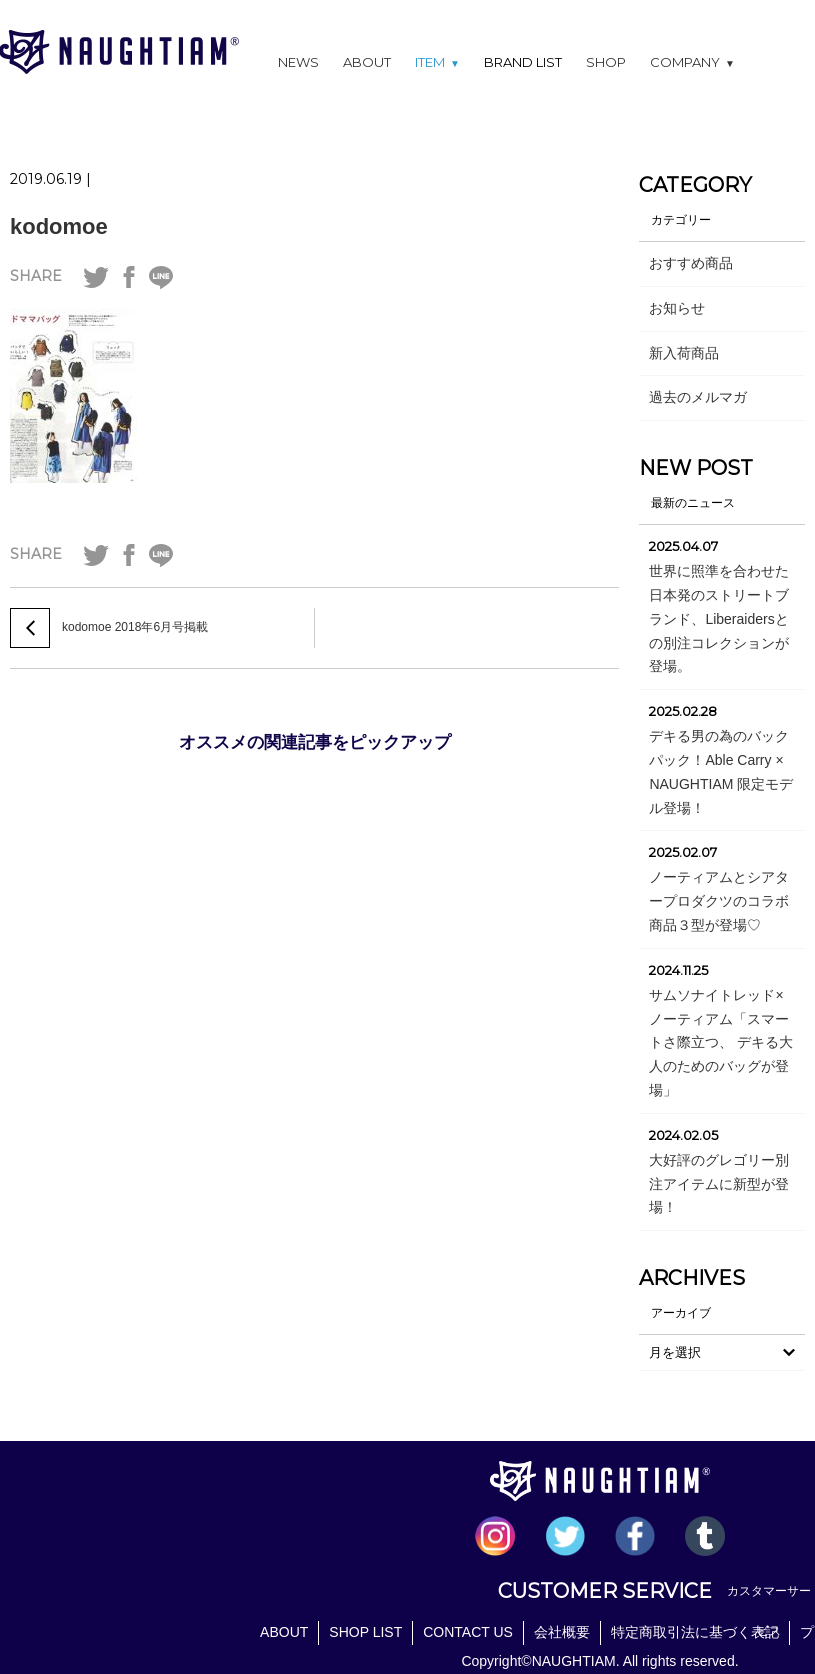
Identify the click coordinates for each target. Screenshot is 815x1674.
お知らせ (677, 308)
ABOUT (367, 62)
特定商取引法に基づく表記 (695, 1632)
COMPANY (692, 62)
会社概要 (562, 1632)
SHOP (606, 62)
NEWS (298, 62)
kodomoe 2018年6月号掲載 (135, 627)
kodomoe (59, 226)
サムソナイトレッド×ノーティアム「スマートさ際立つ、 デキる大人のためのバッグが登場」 (721, 1042)
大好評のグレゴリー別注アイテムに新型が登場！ (719, 1184)
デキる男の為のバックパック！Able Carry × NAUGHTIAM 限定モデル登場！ (721, 771)
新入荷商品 (684, 353)
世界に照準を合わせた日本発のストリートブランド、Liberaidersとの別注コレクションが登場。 (719, 618)
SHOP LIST (365, 1632)
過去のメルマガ (698, 397)
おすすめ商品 (691, 263)
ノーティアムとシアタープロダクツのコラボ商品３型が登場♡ (719, 901)
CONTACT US (468, 1632)
